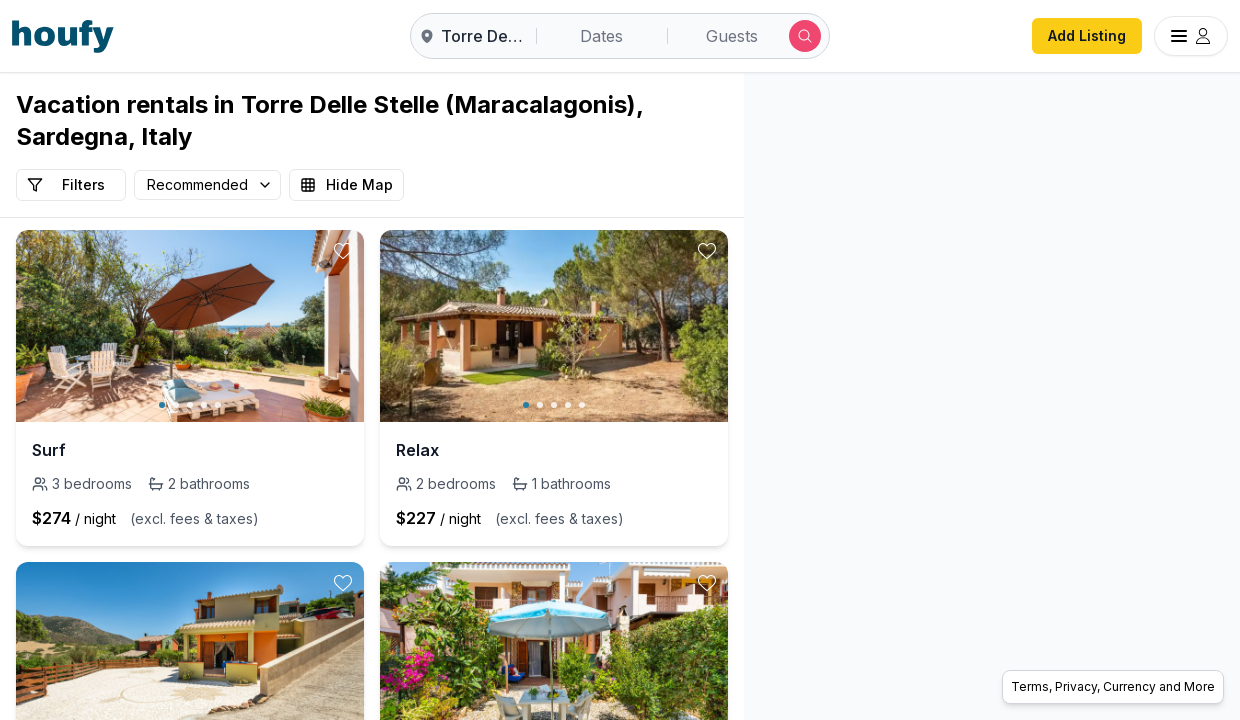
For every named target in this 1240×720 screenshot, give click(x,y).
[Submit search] (805, 36)
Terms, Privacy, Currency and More (1113, 686)
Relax (417, 450)
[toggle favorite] (343, 251)
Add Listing (1087, 35)
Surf (49, 450)
